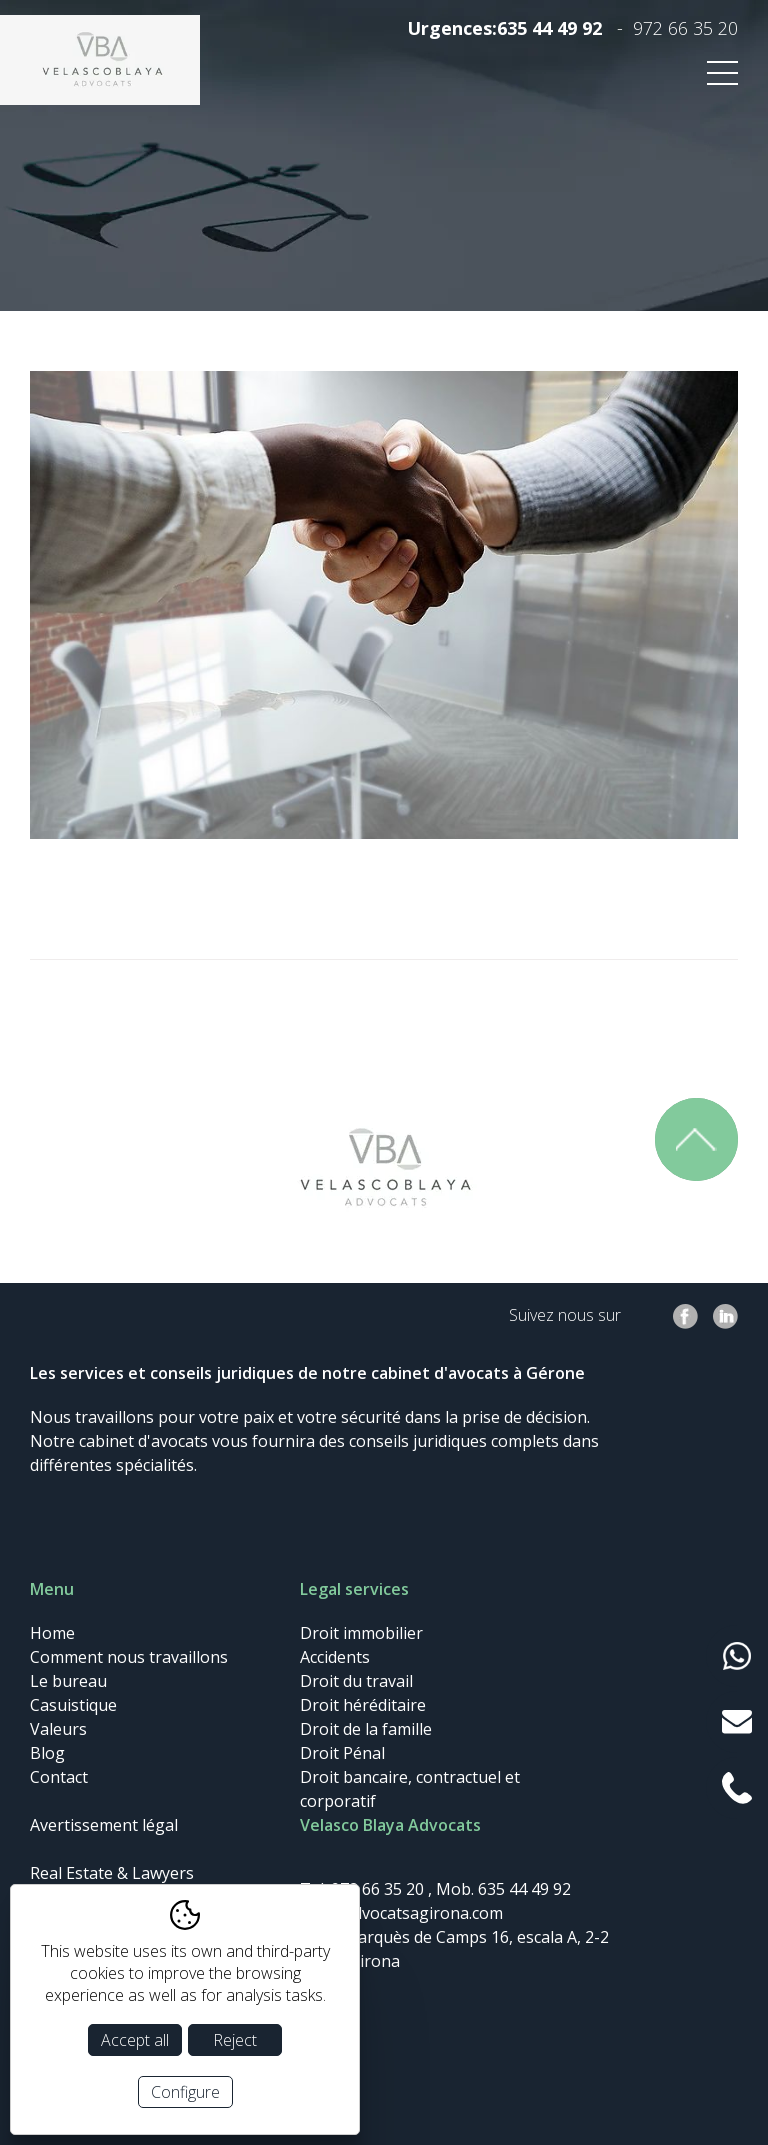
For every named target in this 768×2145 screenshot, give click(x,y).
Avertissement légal (104, 1825)
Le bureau (68, 1681)
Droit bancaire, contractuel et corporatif (410, 1789)
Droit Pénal (342, 1753)
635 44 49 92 (549, 28)
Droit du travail (356, 1681)
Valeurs (58, 1729)
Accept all (135, 2040)
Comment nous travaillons (129, 1657)
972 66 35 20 (685, 28)
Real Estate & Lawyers (112, 1873)
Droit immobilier (361, 1633)
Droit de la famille (366, 1729)
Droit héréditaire (363, 1705)
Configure (185, 2092)
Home (52, 1633)
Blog (47, 1753)
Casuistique (73, 1705)
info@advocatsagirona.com (401, 1913)
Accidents (335, 1657)
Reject (235, 2040)
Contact (59, 1777)
